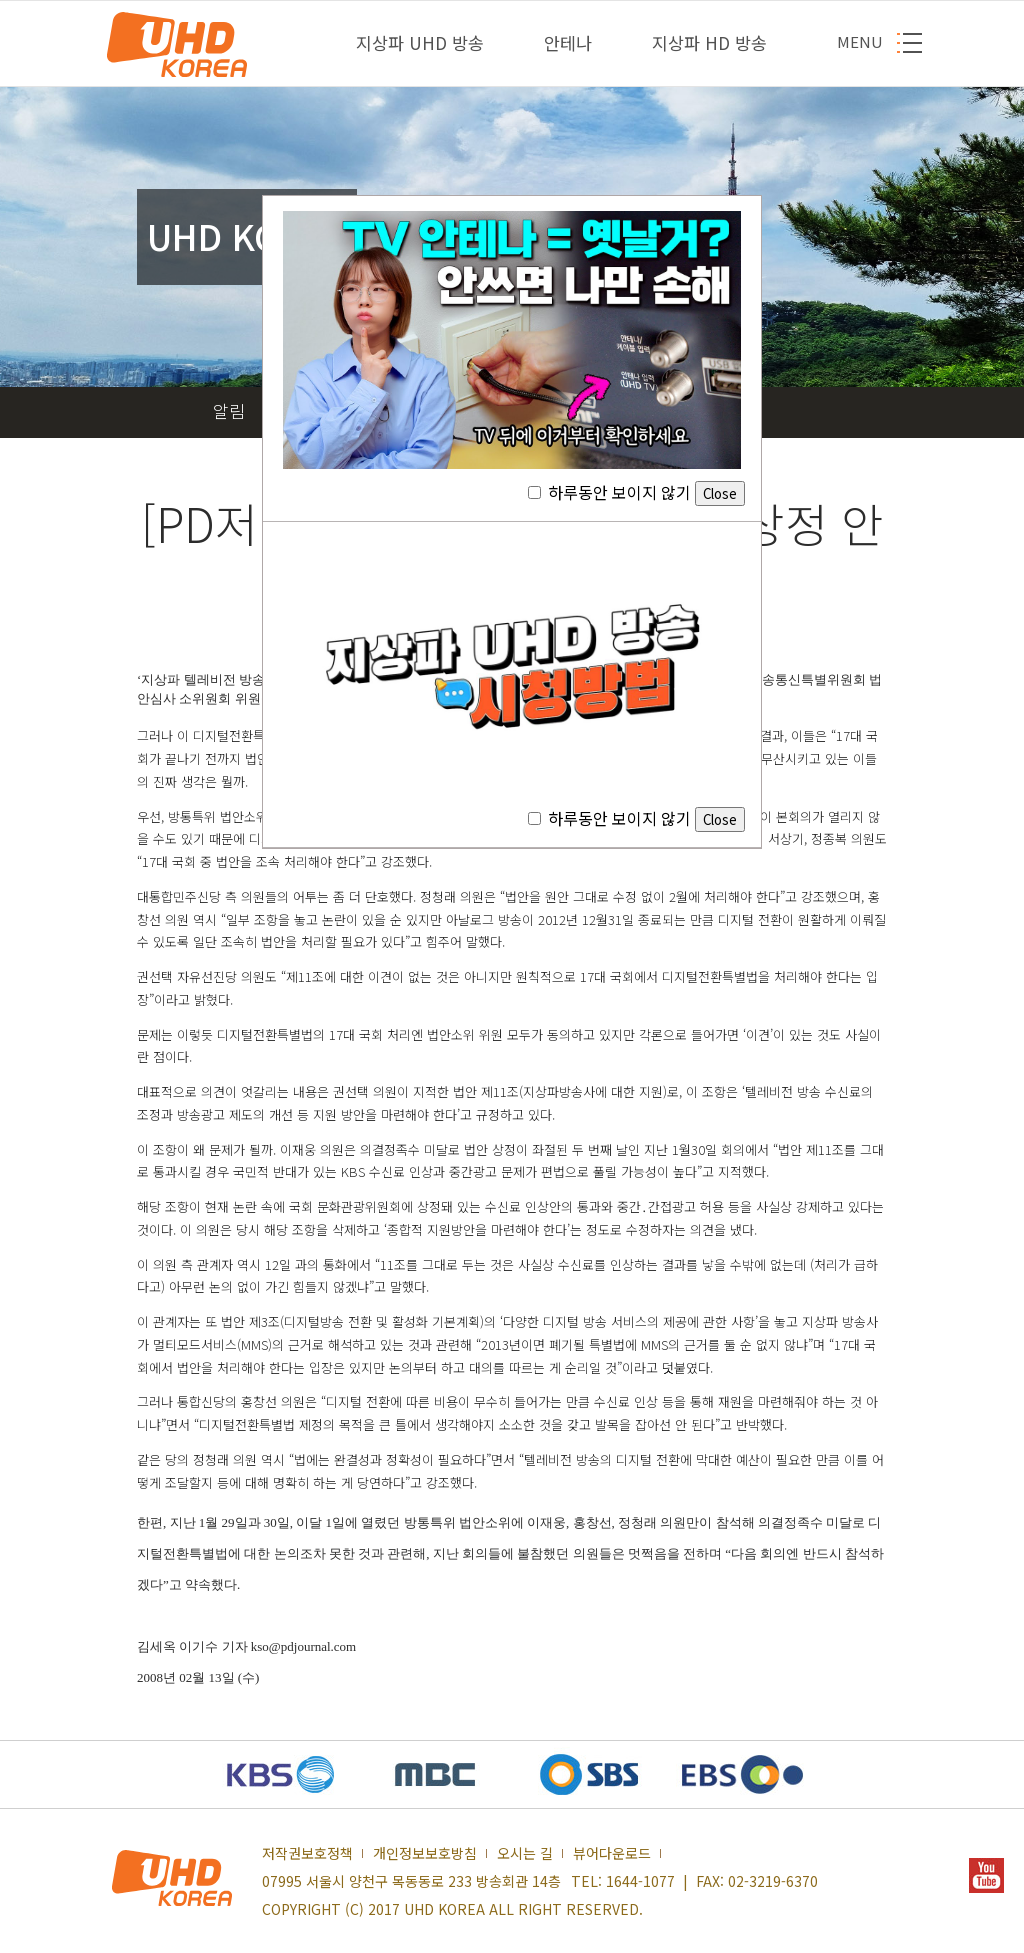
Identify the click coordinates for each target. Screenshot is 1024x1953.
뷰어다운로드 (612, 1853)
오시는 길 (525, 1853)
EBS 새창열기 (743, 1774)
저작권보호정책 (307, 1853)
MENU (860, 41)
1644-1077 (640, 1881)
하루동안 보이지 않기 (636, 492)
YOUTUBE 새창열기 (986, 1875)
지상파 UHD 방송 (420, 42)
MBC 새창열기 (435, 1774)
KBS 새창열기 (281, 1774)
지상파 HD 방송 (709, 42)
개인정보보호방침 (425, 1853)
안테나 (568, 42)
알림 (229, 410)
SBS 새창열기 (589, 1774)
